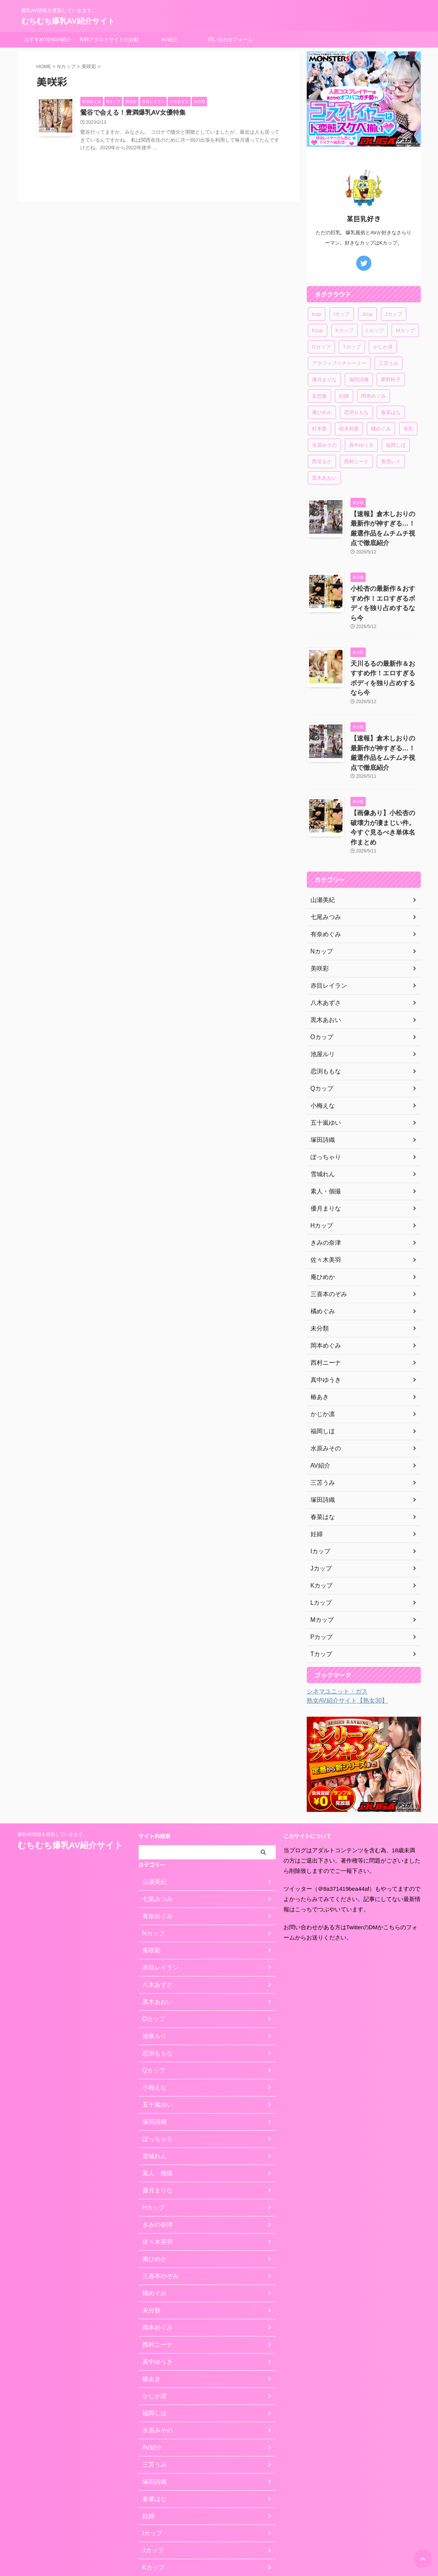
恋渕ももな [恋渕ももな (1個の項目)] (356, 412)
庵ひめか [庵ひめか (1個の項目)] (322, 412)
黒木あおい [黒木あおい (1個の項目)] (324, 478)
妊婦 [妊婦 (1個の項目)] (344, 396)
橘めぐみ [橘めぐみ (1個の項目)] (381, 429)
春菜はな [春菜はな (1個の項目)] (391, 412)
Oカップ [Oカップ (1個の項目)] (321, 347)
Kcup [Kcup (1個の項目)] (317, 330)
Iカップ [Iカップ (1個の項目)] (342, 314)
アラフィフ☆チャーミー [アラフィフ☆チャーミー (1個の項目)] (339, 363)
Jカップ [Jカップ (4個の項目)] (394, 314)
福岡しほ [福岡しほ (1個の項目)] (396, 445)
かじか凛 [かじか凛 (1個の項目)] (383, 347)
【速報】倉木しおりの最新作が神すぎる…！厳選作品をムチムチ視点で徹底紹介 (385, 522)
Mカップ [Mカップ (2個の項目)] (405, 330)
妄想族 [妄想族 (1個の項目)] (319, 396)
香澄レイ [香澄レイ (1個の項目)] (391, 461)
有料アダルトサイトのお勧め (109, 42)
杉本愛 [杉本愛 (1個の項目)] (319, 429)
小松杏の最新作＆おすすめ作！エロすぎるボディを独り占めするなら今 (385, 583)
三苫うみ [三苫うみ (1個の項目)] (388, 363)
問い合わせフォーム (230, 39)
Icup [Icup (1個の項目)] (317, 314)
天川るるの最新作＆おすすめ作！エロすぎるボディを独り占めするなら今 (385, 645)
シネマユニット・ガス (333, 1626)
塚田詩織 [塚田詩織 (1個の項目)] (359, 379)
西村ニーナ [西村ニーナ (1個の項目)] (356, 461)
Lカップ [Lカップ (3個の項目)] (375, 330)
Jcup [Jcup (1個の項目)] (367, 314)
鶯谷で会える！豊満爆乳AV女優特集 (149, 113)
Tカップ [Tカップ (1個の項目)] (352, 347)
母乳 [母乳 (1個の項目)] (408, 429)
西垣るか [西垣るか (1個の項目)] (322, 461)
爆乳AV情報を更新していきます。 (52, 1768)
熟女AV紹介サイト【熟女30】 (342, 1635)
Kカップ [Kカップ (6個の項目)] (345, 330)
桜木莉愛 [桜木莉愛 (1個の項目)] (349, 429)
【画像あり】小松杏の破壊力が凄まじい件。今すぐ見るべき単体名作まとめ (385, 768)
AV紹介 (169, 39)
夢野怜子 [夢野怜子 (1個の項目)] (391, 379)
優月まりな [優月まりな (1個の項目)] (324, 379)
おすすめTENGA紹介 (47, 39)
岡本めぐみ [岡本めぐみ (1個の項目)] (373, 396)
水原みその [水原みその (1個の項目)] (324, 445)
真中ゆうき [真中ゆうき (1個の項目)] (361, 445)
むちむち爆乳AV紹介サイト (68, 21)
